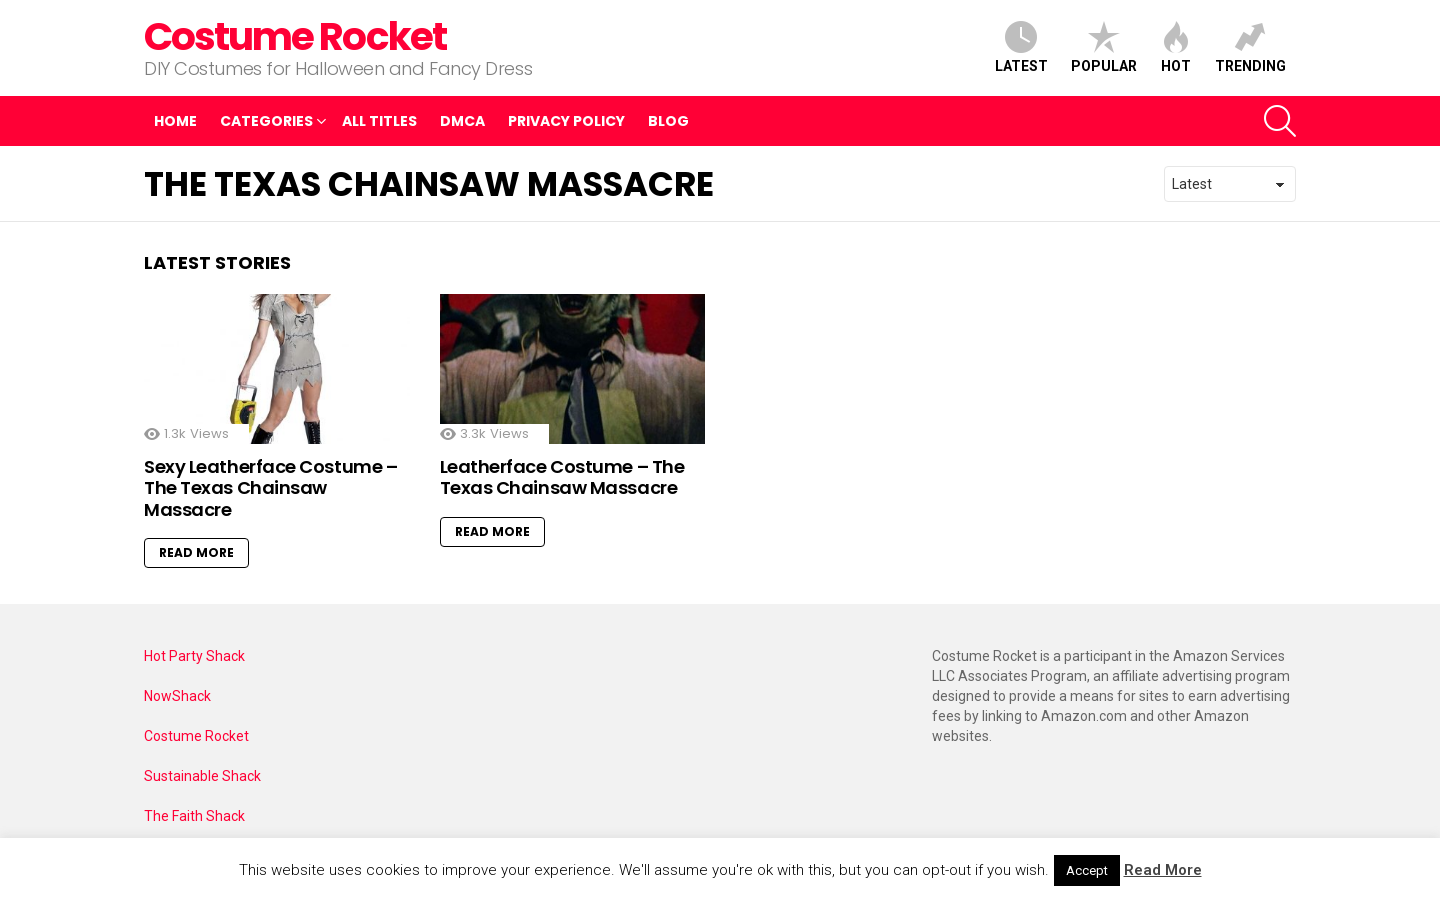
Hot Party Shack (194, 656)
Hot (1176, 47)
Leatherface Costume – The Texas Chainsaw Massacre (562, 477)
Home (175, 121)
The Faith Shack (194, 816)
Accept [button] (1087, 870)
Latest (1021, 47)
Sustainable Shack (202, 776)
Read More (196, 552)
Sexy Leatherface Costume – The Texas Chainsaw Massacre (270, 488)
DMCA (462, 121)
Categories (266, 123)
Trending (1250, 47)
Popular (1104, 47)
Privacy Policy (566, 121)
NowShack (177, 696)
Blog (668, 121)
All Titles (379, 121)
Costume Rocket (295, 36)
